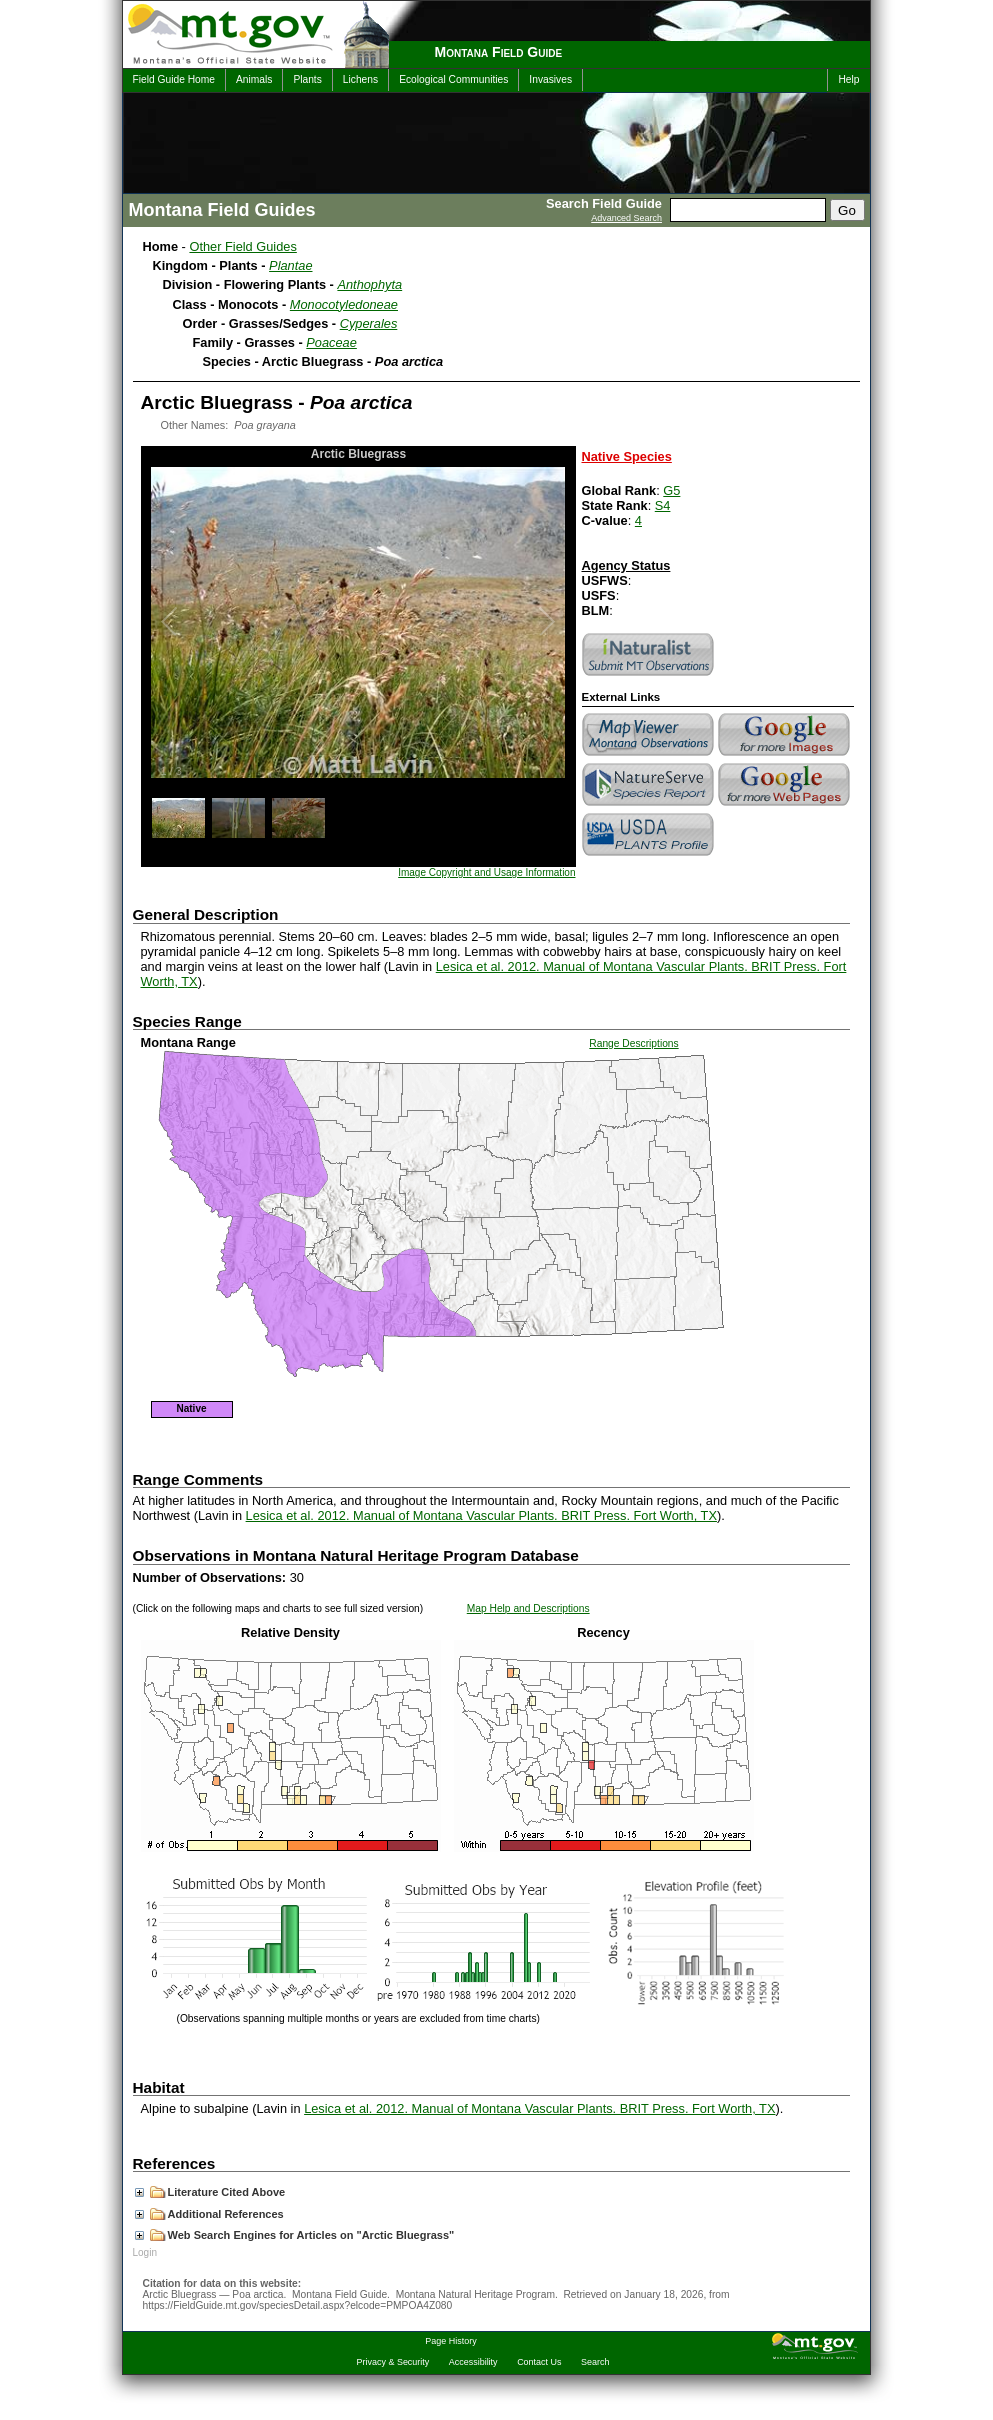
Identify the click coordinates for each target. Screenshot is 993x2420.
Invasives (550, 79)
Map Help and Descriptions (528, 1608)
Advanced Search (626, 218)
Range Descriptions (633, 1043)
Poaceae (331, 342)
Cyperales (369, 323)
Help (848, 79)
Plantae (290, 265)
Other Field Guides (242, 246)
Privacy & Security (393, 2362)
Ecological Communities (453, 79)
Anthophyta (369, 284)
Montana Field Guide (499, 52)
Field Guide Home (174, 79)
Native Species (627, 456)
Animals (254, 79)
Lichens (360, 79)
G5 (671, 490)
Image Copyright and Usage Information (486, 872)
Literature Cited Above (210, 2192)
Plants (307, 79)
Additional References (209, 2214)
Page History (450, 2341)
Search (595, 2362)
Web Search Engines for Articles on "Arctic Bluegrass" (295, 2235)
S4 (663, 505)
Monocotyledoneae (344, 304)
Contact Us (539, 2362)
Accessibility (473, 2362)
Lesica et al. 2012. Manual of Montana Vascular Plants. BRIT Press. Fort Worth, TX (481, 1515)
